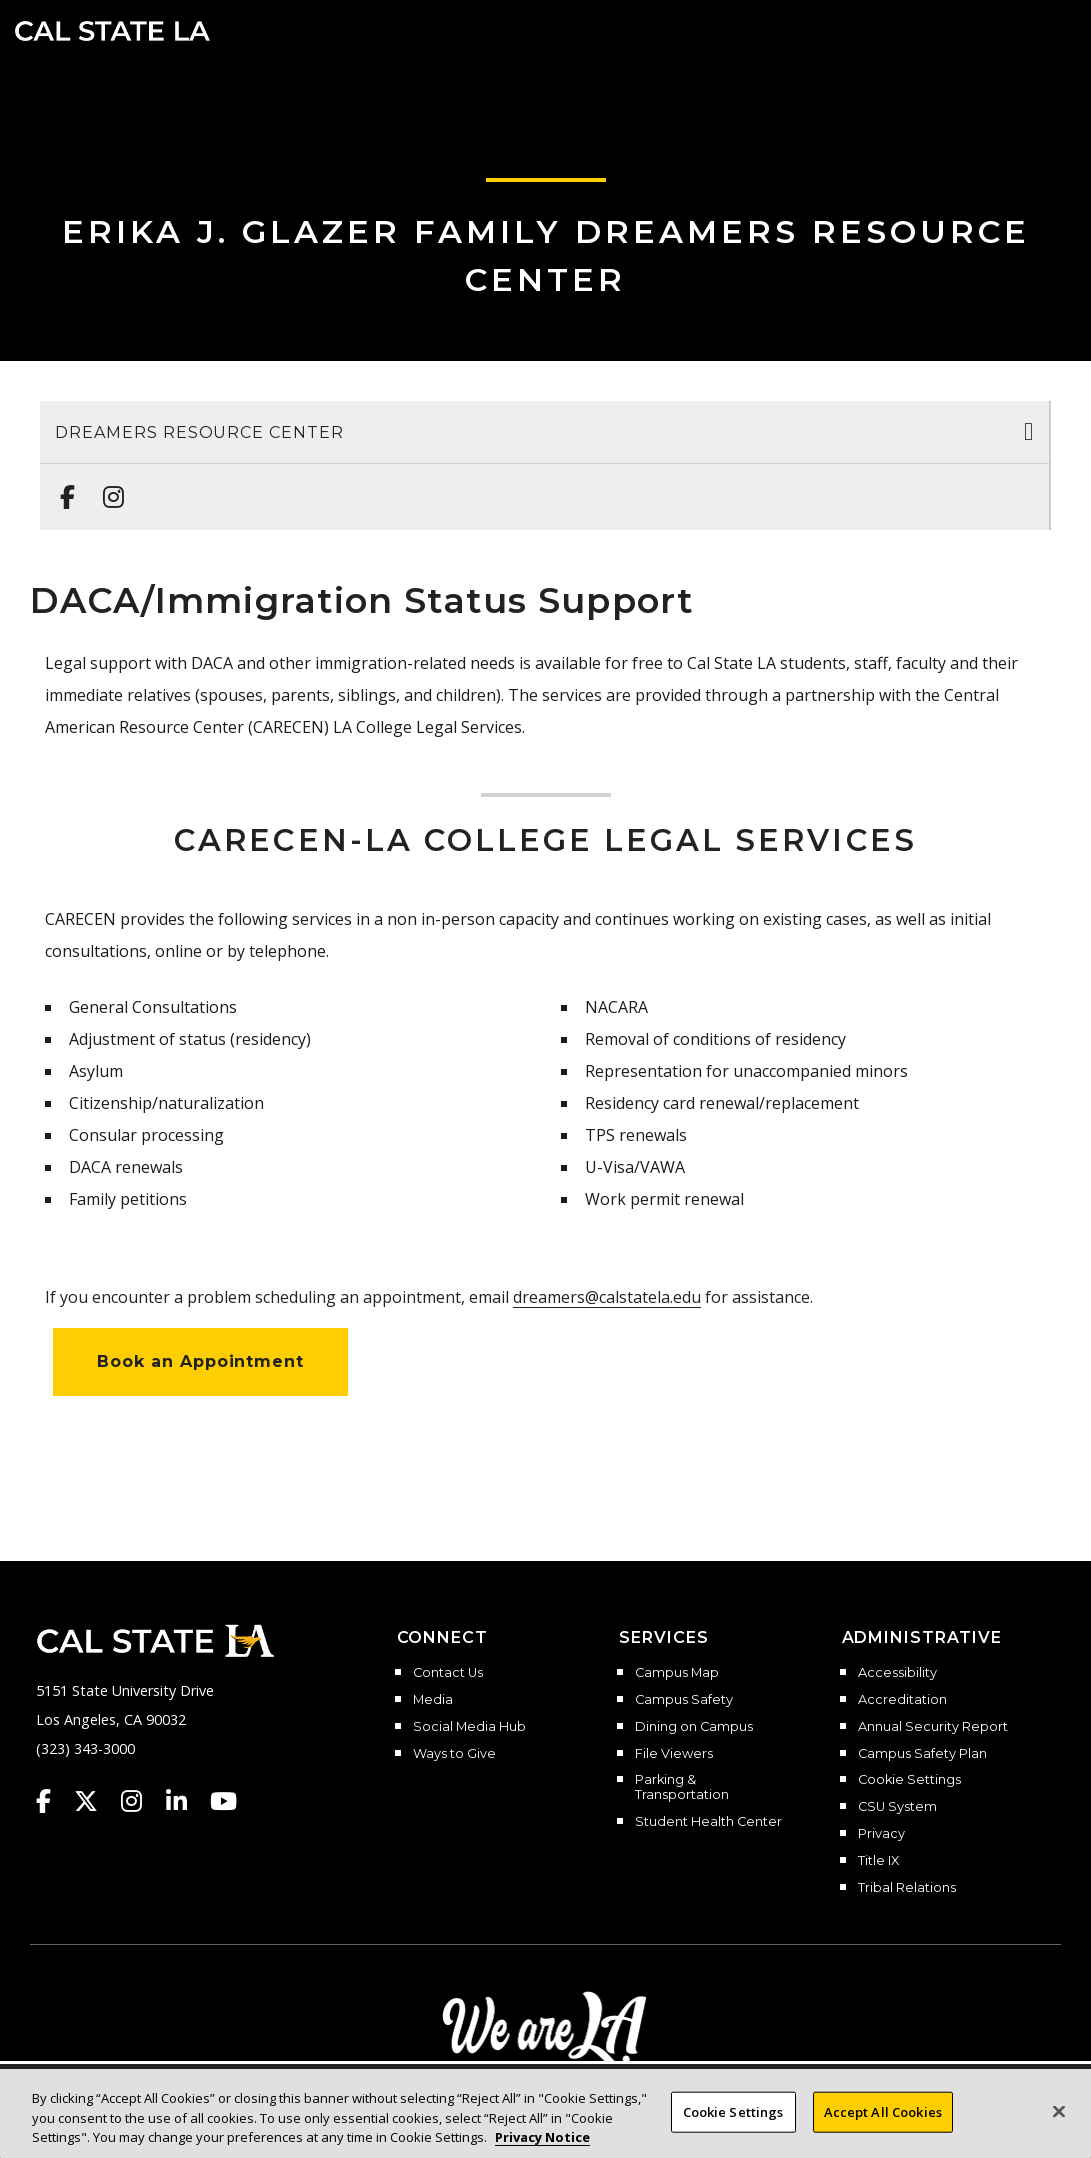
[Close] (1059, 2111)
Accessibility (897, 1673)
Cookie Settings (909, 1780)
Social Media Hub (469, 1727)
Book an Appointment (200, 1361)
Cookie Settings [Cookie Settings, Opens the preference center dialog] (733, 2111)
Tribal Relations (907, 1888)
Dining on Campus (694, 1727)
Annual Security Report (933, 1727)
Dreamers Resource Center (199, 432)
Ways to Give (454, 1754)
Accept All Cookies (883, 2111)
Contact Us (448, 1673)
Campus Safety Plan (922, 1754)
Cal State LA (112, 31)
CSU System (897, 1807)
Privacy (881, 1834)
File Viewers (674, 1754)
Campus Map (677, 1673)
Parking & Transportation (682, 1787)
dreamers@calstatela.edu (607, 1297)
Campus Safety (684, 1700)
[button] (1046, 29)
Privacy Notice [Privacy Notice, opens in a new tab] (542, 2137)
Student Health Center (708, 1822)
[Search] (1014, 29)
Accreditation (902, 1700)
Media (433, 1700)
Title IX (878, 1861)
